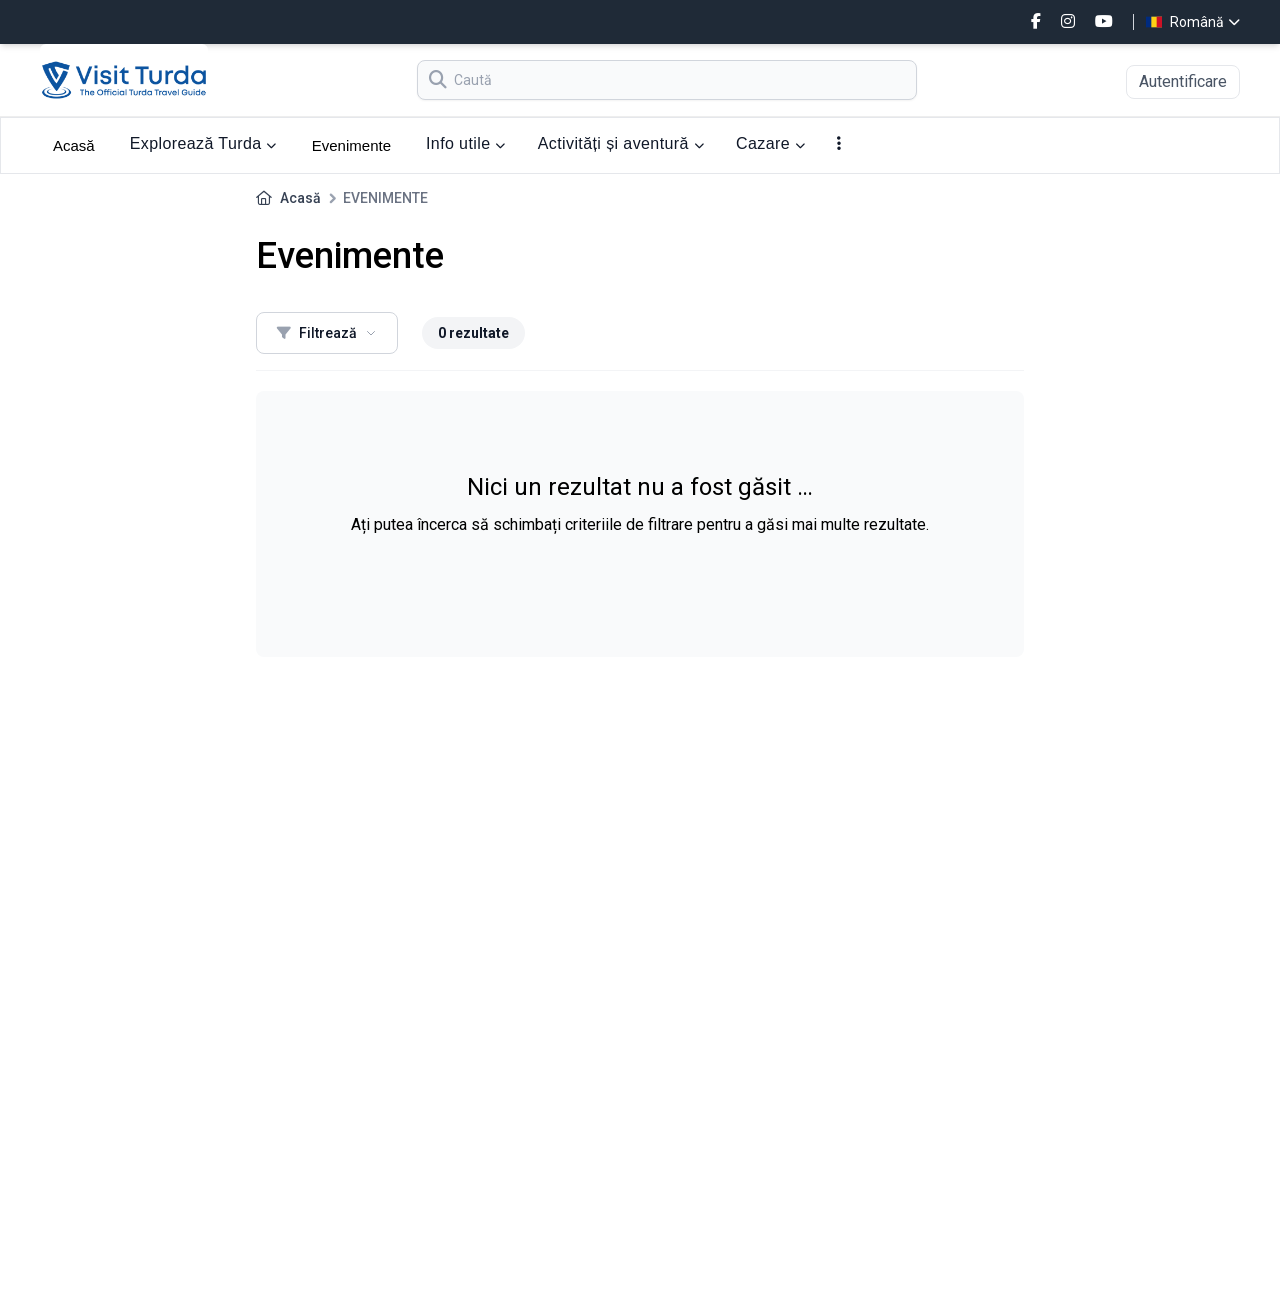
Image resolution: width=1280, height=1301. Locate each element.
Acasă (74, 145)
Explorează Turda (203, 143)
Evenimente (351, 145)
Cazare (770, 143)
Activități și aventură (621, 143)
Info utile (466, 143)
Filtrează (327, 333)
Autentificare (1183, 81)
